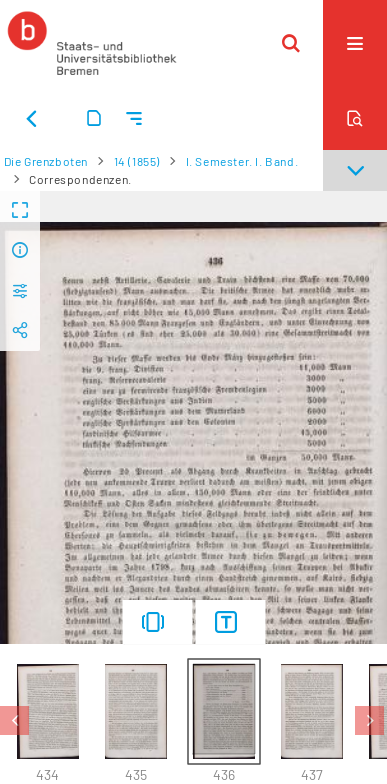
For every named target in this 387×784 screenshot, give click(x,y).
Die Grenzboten (46, 161)
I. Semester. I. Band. (242, 161)
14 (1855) (137, 161)
